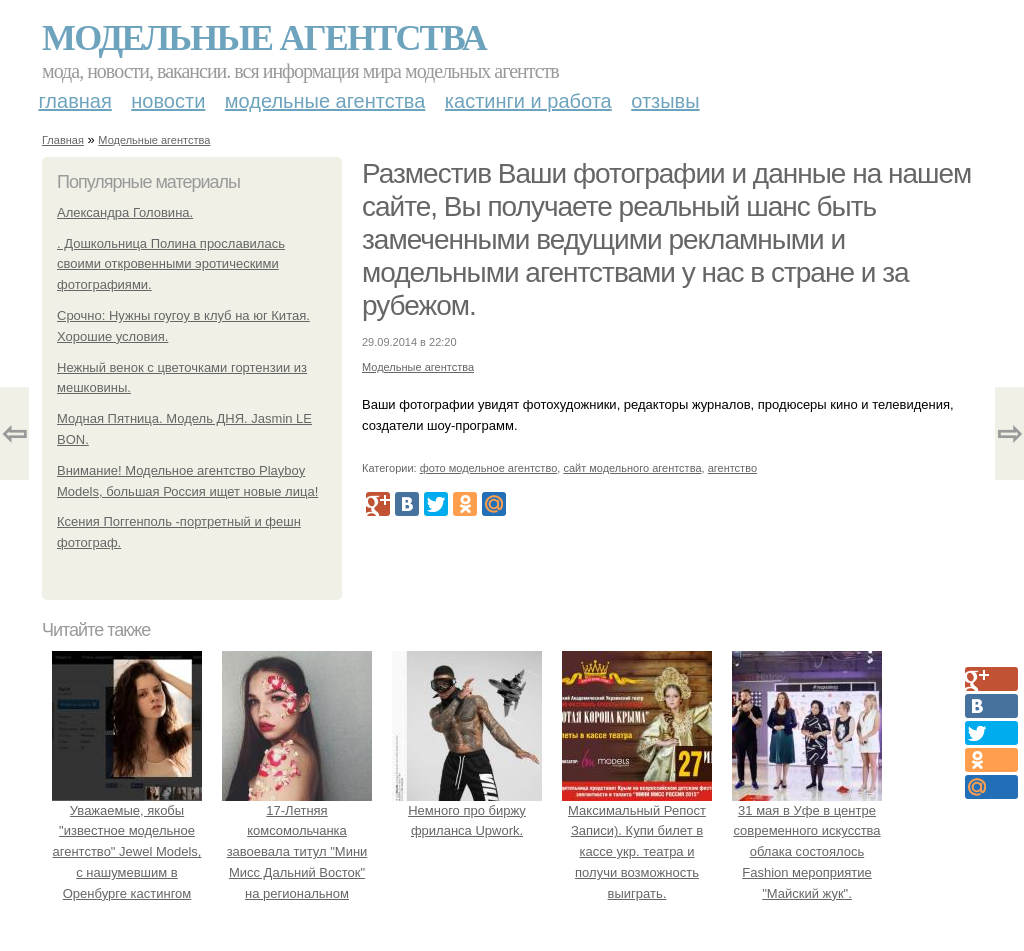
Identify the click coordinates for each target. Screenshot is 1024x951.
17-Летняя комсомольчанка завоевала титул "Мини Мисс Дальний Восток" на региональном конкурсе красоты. (297, 852)
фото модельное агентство (489, 468)
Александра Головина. (125, 212)
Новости (168, 101)
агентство (732, 468)
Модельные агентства (264, 38)
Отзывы (665, 101)
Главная (75, 101)
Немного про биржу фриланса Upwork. (467, 810)
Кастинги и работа (528, 101)
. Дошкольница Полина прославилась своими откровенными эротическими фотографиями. (171, 264)
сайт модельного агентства (632, 468)
